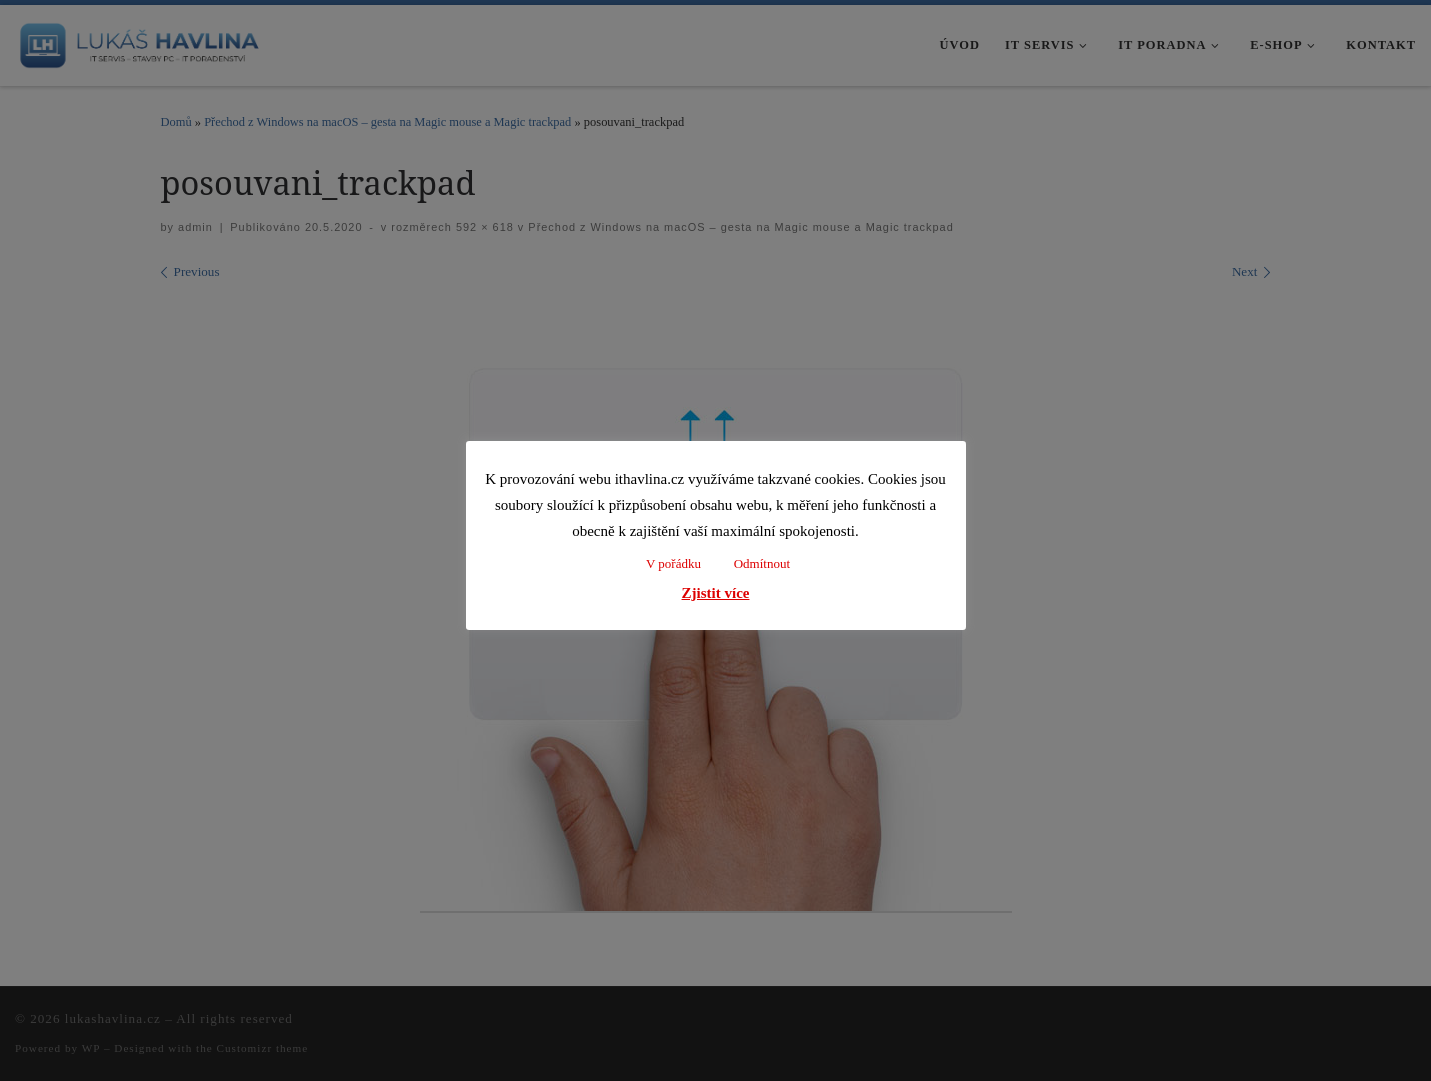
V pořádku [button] (673, 563)
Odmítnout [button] (762, 563)
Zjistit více (716, 593)
